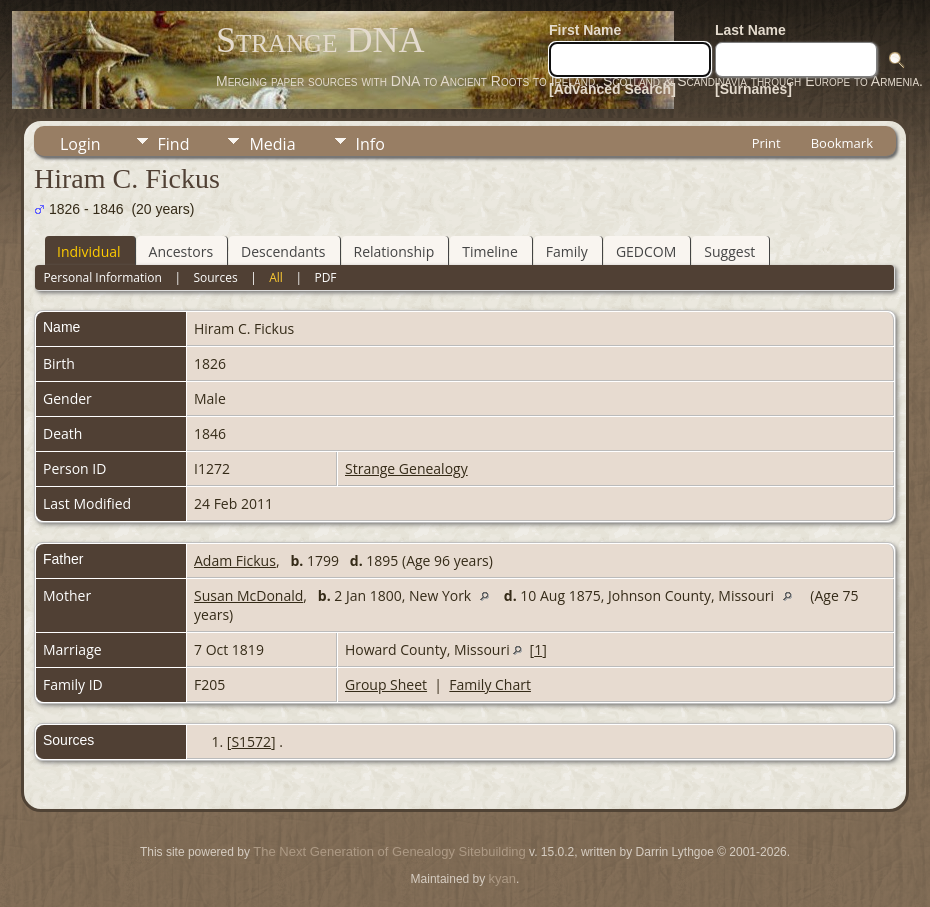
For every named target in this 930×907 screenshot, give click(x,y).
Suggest (729, 251)
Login (80, 144)
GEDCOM (646, 251)
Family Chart (490, 684)
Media (272, 144)
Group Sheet (386, 684)
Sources (215, 277)
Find (174, 144)
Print (766, 143)
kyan (502, 878)
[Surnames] (753, 89)
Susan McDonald (248, 595)
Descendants (283, 251)
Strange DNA (320, 40)
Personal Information (102, 277)
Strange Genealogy (406, 468)
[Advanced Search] (612, 89)
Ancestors (181, 251)
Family (567, 251)
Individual (89, 251)
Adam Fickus (235, 560)
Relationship (394, 251)
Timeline (490, 251)
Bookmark (842, 143)
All (276, 277)
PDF (325, 277)
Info (370, 144)
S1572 (251, 741)
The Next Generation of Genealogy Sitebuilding (389, 851)
